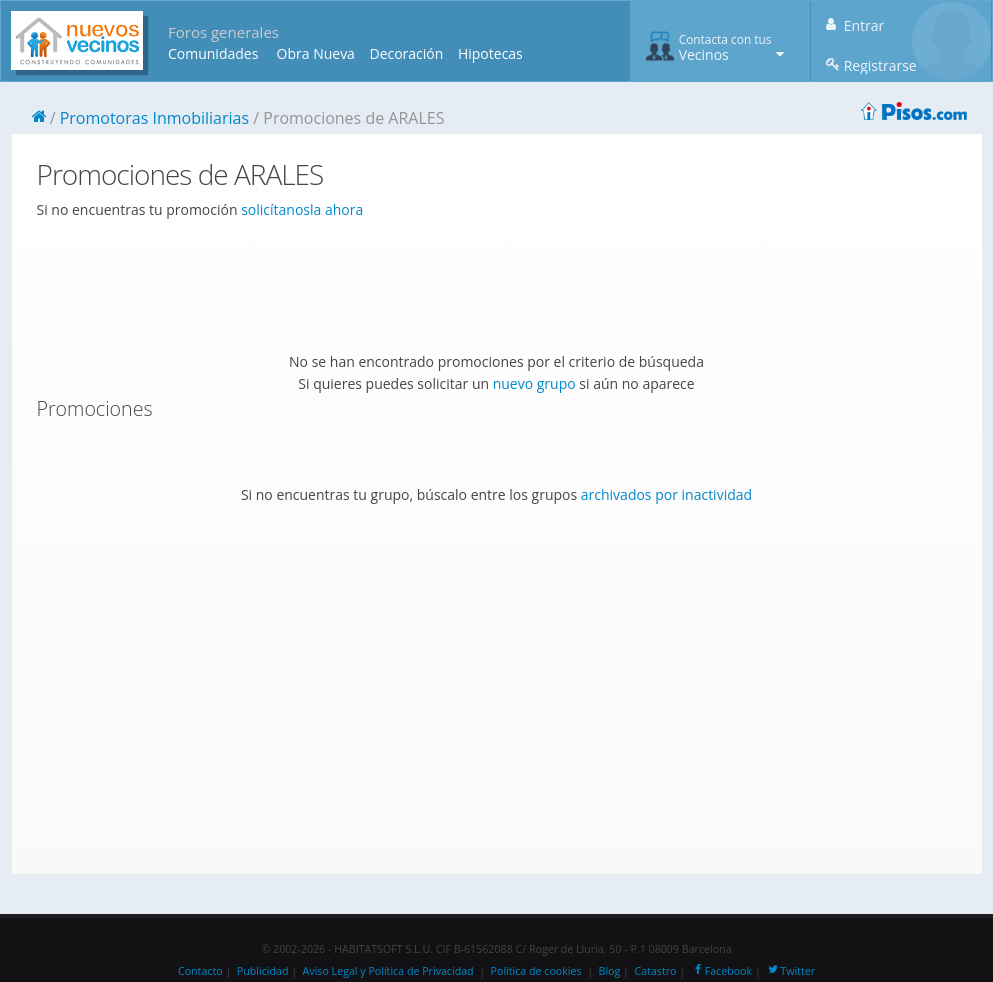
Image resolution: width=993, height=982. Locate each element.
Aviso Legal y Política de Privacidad (388, 971)
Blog (610, 971)
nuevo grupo (534, 383)
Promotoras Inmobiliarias (154, 118)
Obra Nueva (316, 53)
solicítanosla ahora (302, 209)
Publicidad (263, 971)
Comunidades (213, 53)
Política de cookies (536, 971)
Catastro (656, 971)
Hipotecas (490, 53)
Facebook (721, 971)
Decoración (406, 53)
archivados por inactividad (666, 494)
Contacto (200, 971)
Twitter (790, 971)
